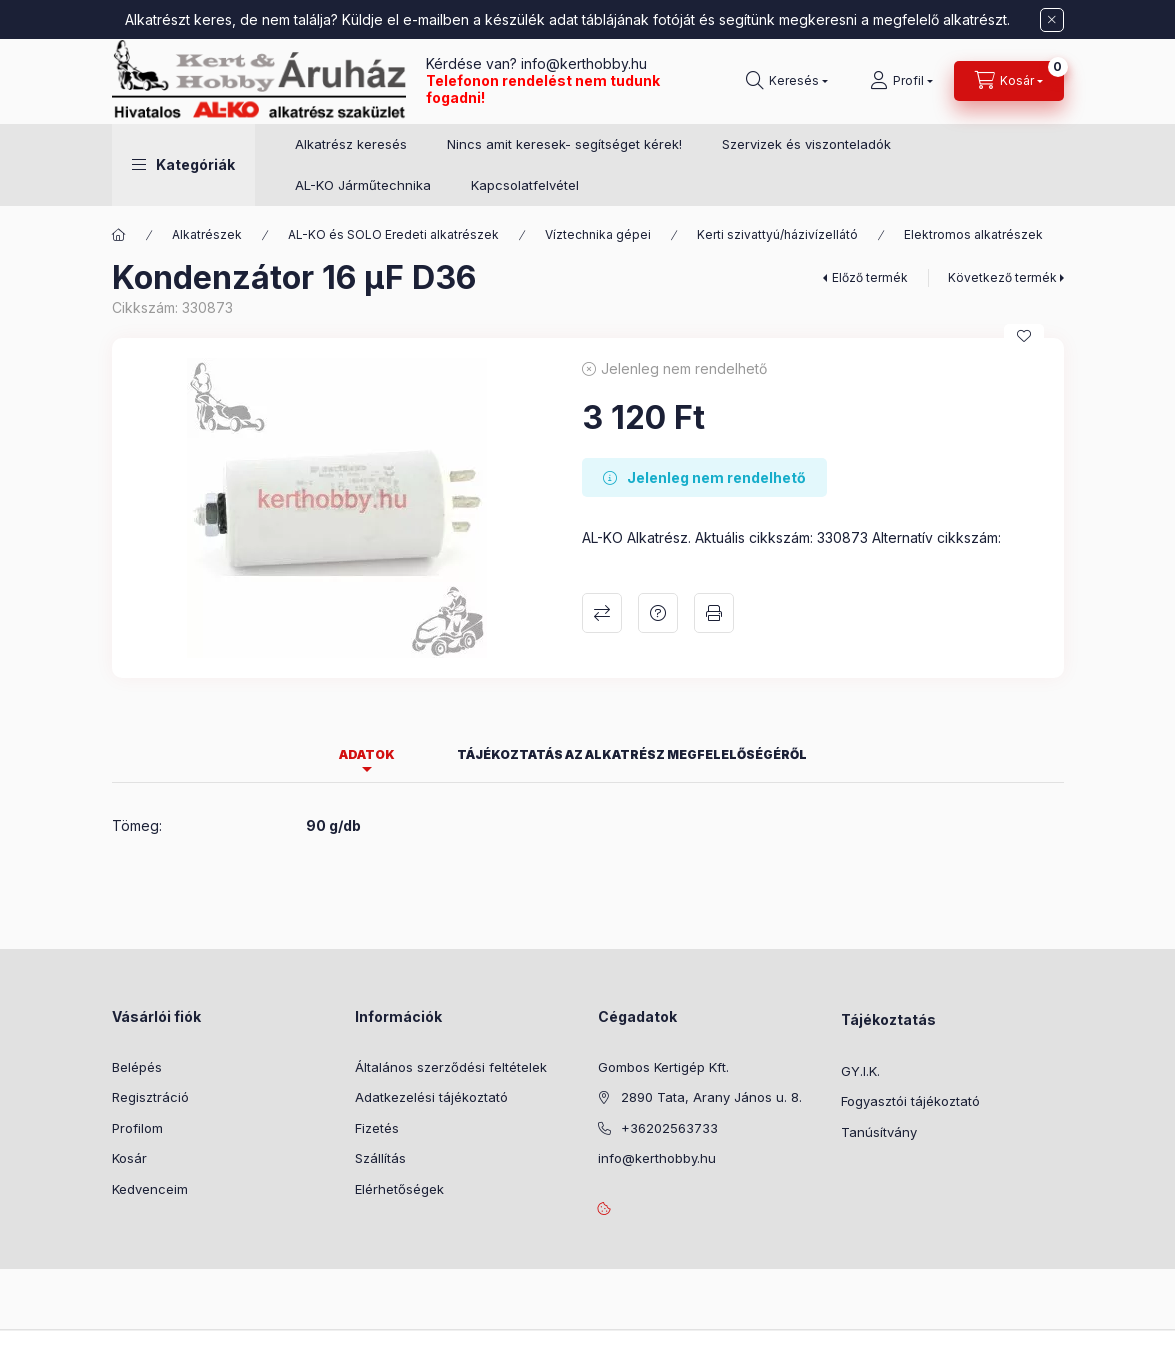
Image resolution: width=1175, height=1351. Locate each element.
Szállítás (380, 1158)
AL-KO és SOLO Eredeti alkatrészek (393, 234)
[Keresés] (787, 81)
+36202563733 (669, 1128)
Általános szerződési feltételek (451, 1067)
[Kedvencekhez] (1024, 336)
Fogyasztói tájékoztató (910, 1101)
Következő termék (1002, 277)
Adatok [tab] (367, 754)
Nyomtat (714, 613)
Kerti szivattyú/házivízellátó (777, 234)
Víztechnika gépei (598, 234)
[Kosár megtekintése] (1009, 81)
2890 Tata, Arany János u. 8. (711, 1097)
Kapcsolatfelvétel (525, 185)
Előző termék (870, 277)
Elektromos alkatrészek (973, 234)
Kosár (129, 1158)
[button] (183, 165)
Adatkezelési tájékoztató (431, 1097)
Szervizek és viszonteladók (806, 144)
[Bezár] (1052, 20)
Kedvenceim (150, 1189)
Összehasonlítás (602, 613)
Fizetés (377, 1128)
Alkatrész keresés (351, 144)
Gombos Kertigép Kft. (663, 1067)
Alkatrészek (207, 234)
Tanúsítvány (879, 1132)
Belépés (137, 1067)
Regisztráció (150, 1097)
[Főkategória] (119, 235)
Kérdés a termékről (658, 613)
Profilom (137, 1128)
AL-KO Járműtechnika (363, 185)
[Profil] (901, 81)
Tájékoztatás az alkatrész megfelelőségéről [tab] (632, 754)
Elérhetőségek (399, 1189)
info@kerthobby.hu (582, 63)
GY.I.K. (860, 1071)
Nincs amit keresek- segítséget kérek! (564, 144)
